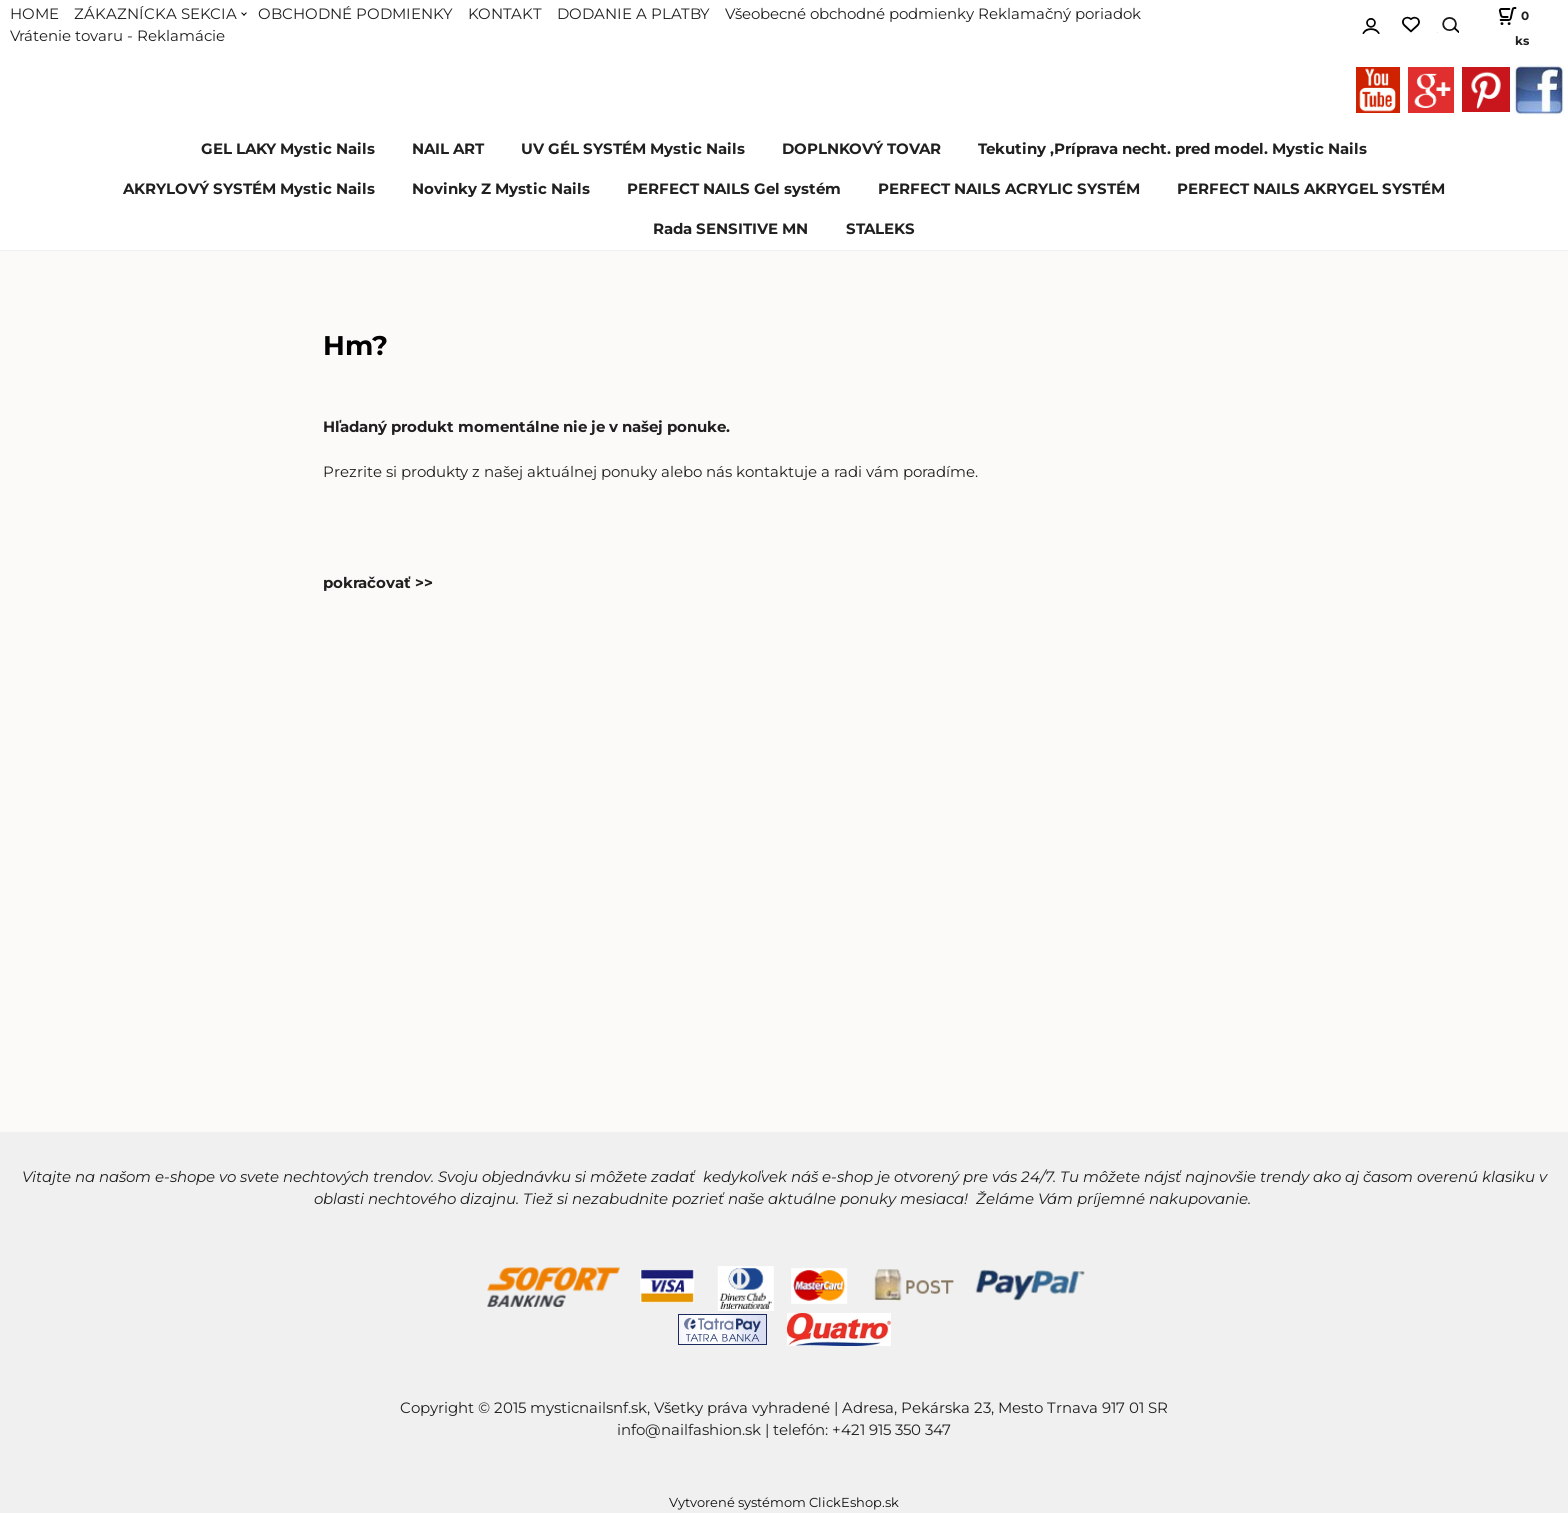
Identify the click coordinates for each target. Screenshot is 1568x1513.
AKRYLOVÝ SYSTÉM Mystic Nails (249, 189)
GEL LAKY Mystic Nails (288, 149)
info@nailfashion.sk (689, 1430)
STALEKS (880, 229)
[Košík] (1503, 25)
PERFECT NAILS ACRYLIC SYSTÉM (1009, 189)
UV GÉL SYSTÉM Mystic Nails (633, 149)
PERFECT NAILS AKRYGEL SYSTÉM (1311, 189)
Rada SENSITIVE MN (730, 229)
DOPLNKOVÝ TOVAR (861, 149)
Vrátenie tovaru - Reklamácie (117, 36)
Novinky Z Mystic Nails (501, 189)
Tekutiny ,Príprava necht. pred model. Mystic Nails (1172, 149)
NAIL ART (448, 149)
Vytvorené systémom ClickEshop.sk (784, 1502)
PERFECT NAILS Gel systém (734, 189)
